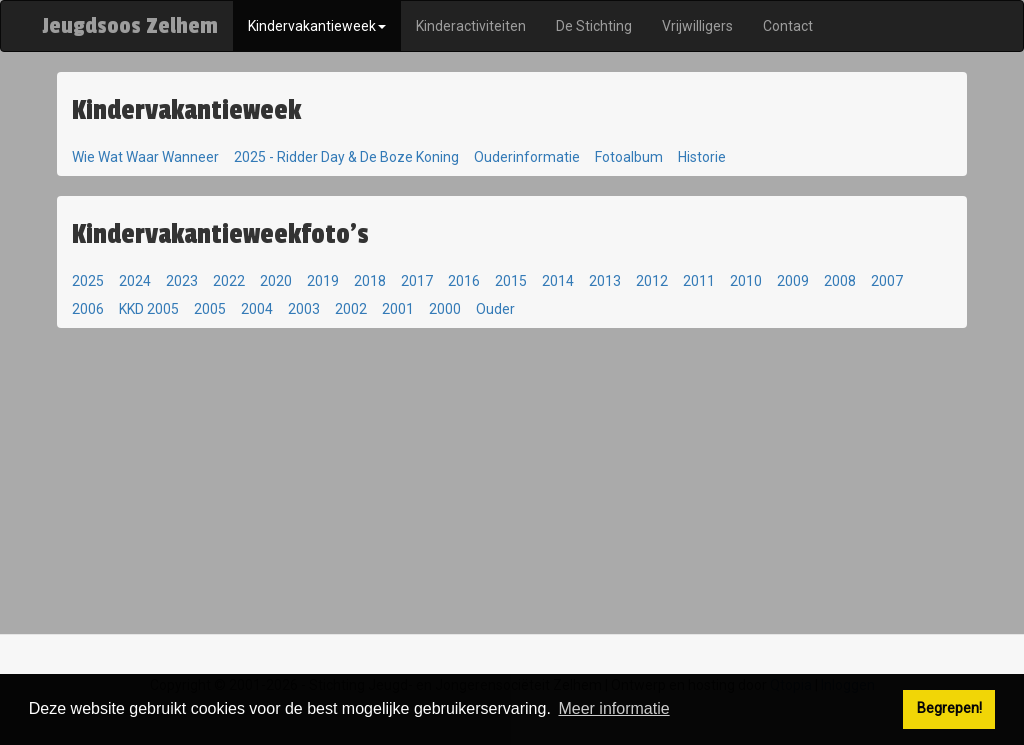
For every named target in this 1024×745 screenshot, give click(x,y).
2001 (398, 309)
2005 (210, 309)
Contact (788, 26)
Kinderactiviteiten (471, 26)
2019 (323, 281)
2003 (304, 309)
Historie (702, 157)
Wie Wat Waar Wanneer (145, 157)
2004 (257, 309)
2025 (88, 281)
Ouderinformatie (527, 157)
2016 (464, 281)
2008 (840, 281)
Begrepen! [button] (949, 708)
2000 (445, 309)
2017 (417, 281)
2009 (793, 281)
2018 (370, 281)
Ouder (495, 309)
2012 (652, 281)
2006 (88, 309)
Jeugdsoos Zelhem (130, 26)
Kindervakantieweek (317, 26)
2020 (276, 281)
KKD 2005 (149, 309)
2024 (135, 281)
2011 (699, 281)
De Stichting (594, 26)
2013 (605, 281)
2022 (229, 281)
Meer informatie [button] (613, 708)
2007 (887, 281)
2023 (182, 281)
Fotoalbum (629, 157)
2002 (351, 309)
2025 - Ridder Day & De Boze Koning (346, 157)
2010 (746, 281)
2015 (511, 281)
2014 (558, 281)
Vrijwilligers (697, 26)
